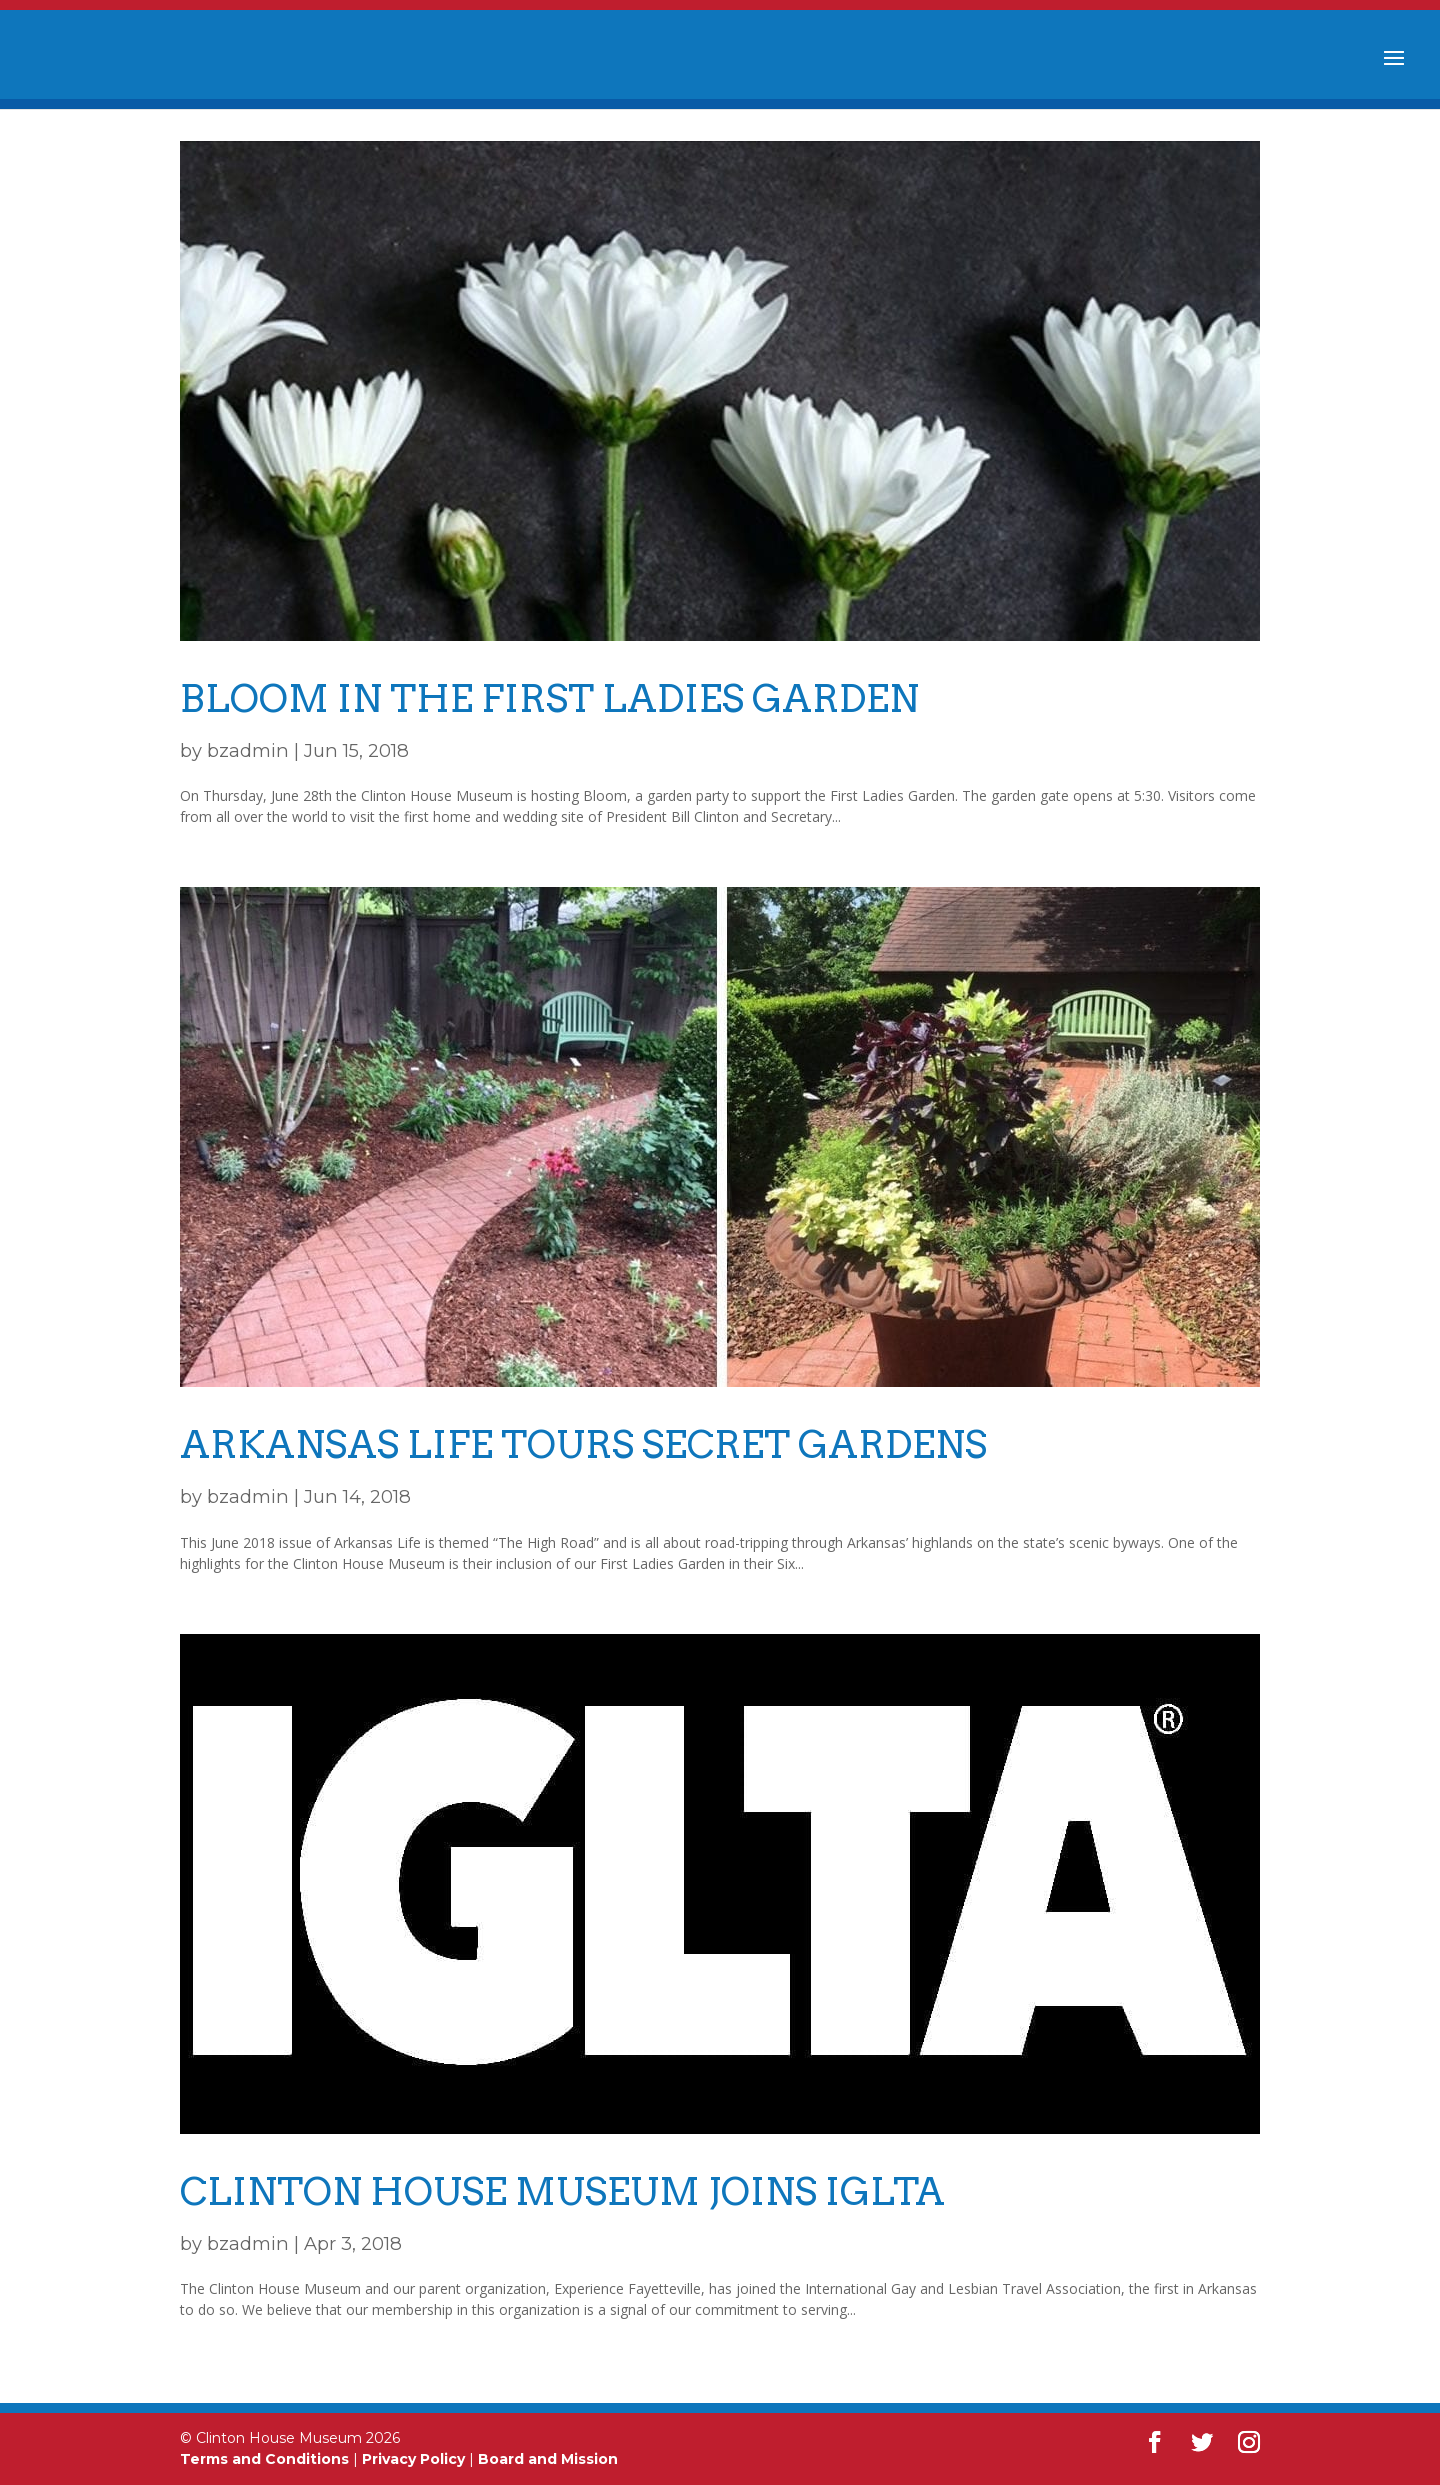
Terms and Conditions (264, 2459)
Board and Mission (548, 2459)
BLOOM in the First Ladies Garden (549, 698)
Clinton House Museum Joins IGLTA (562, 2191)
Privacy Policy (413, 2459)
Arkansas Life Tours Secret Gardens (583, 1444)
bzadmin (248, 750)
